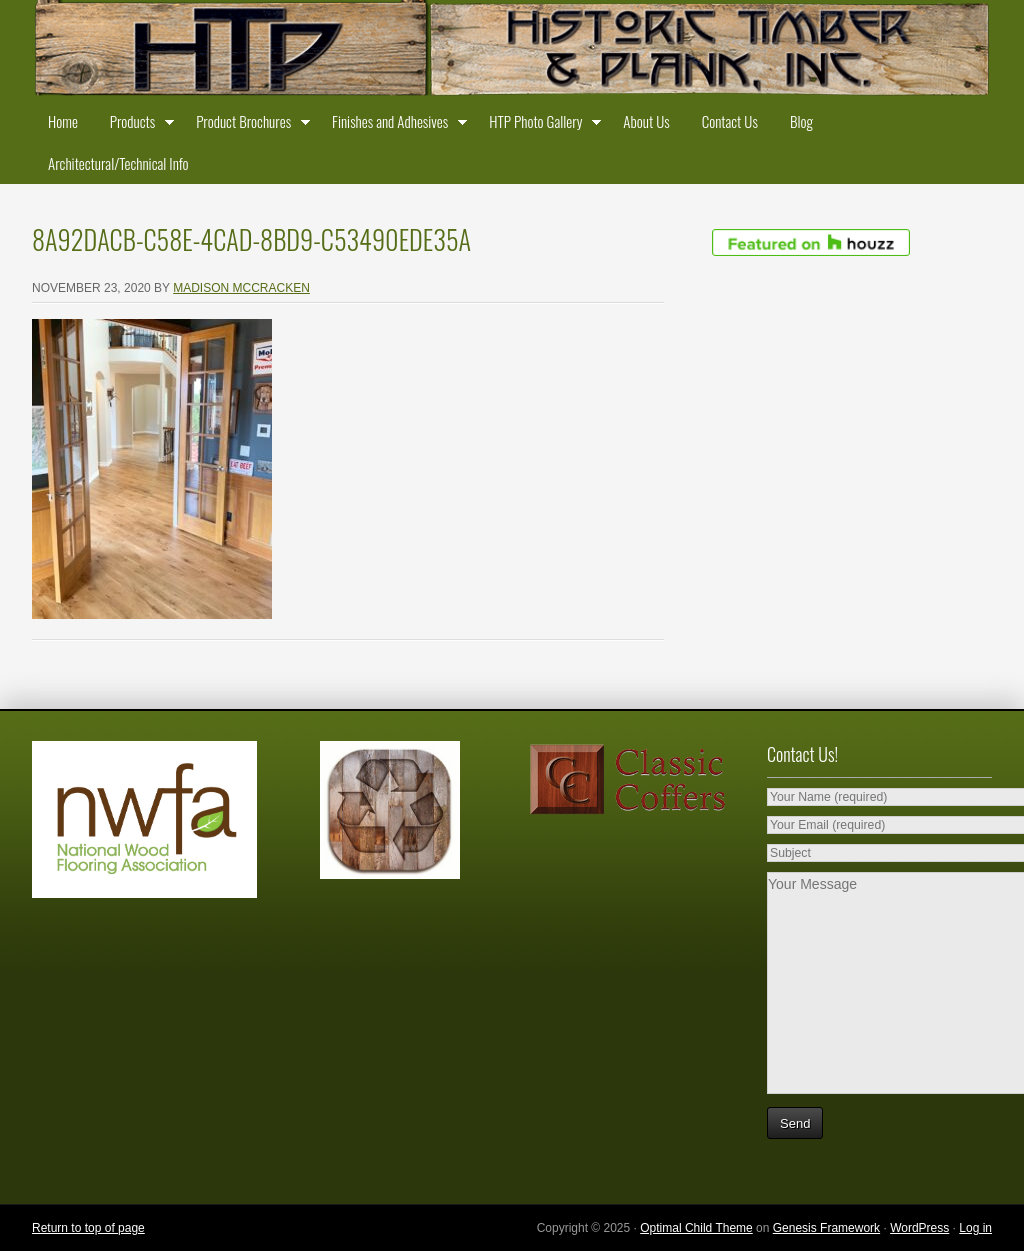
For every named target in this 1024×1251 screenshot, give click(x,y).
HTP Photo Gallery (540, 125)
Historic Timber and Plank (512, 50)
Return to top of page (88, 1228)
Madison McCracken (241, 288)
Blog (801, 121)
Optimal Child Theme (696, 1228)
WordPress (919, 1228)
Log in (975, 1228)
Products (137, 125)
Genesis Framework (826, 1228)
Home (63, 121)
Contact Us (730, 121)
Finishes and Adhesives (394, 125)
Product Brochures (248, 125)
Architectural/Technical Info (118, 163)
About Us (646, 121)
